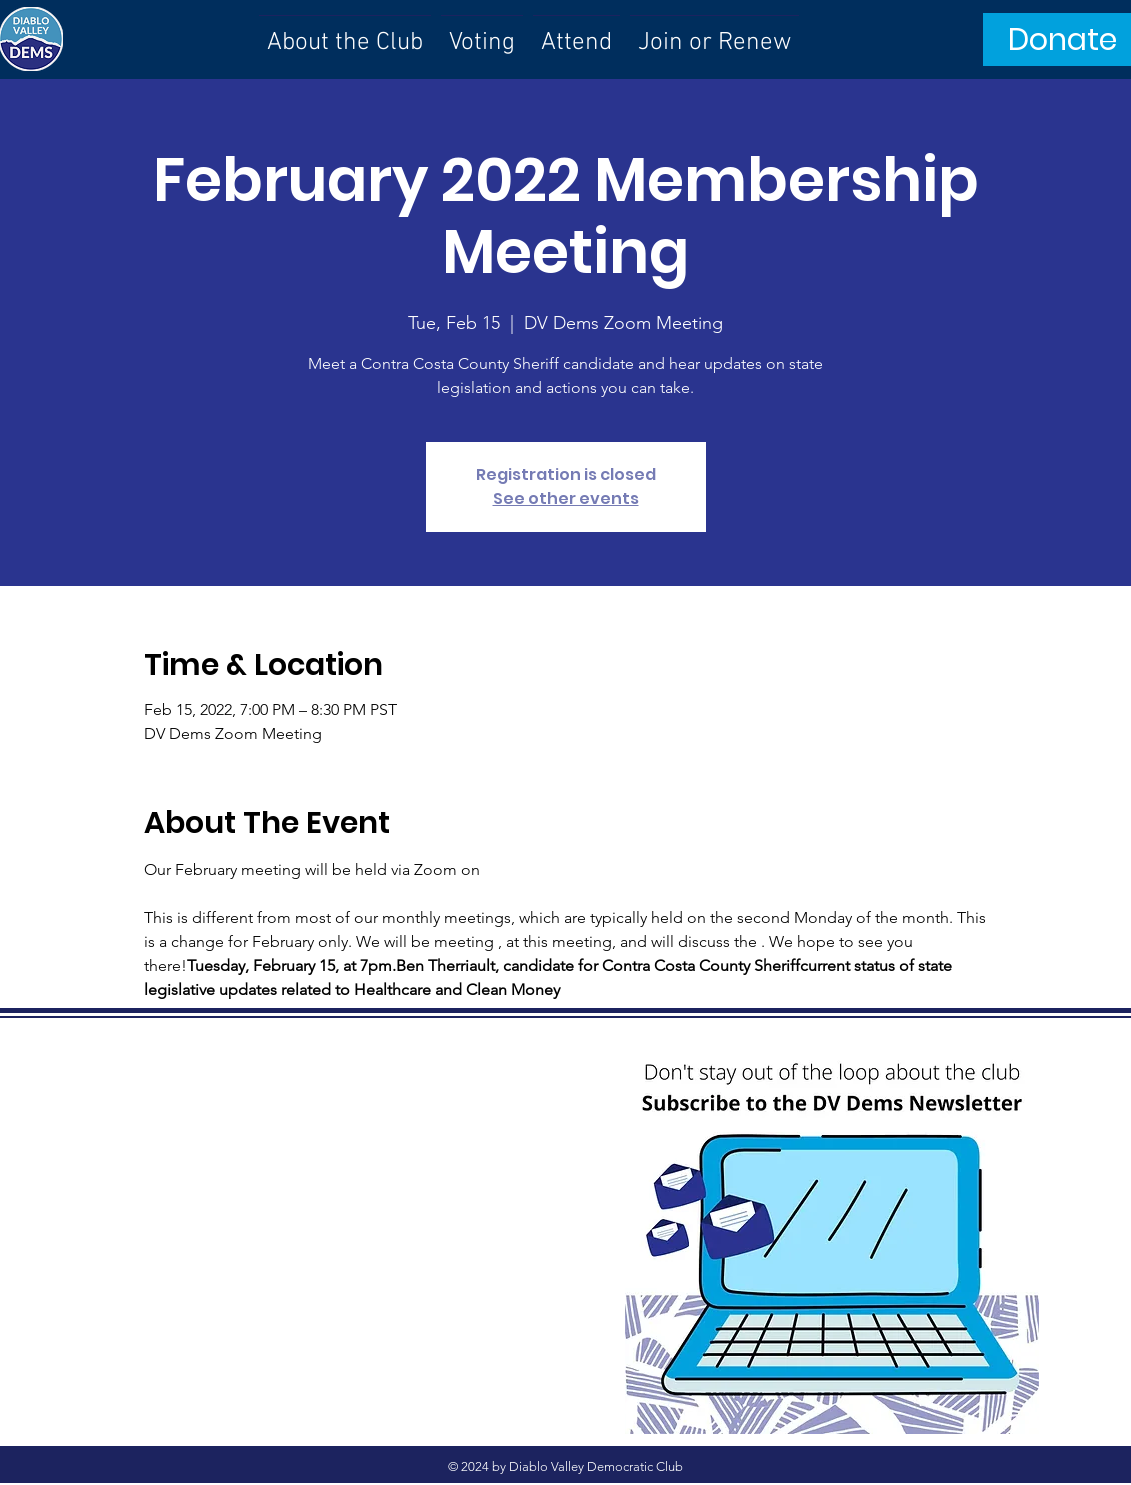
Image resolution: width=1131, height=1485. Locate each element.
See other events (566, 498)
